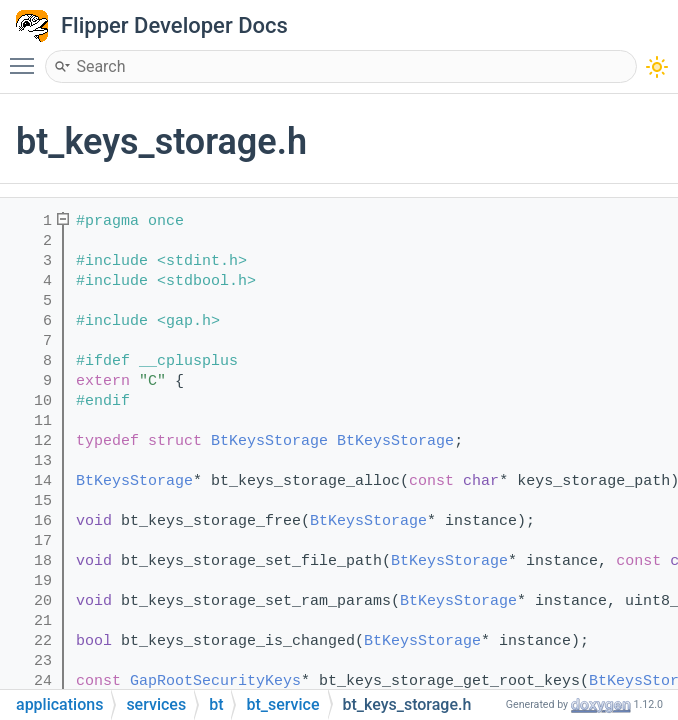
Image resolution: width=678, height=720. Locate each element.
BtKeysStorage (269, 441)
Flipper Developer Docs (174, 25)
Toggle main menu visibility (27, 57)
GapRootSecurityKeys (215, 681)
